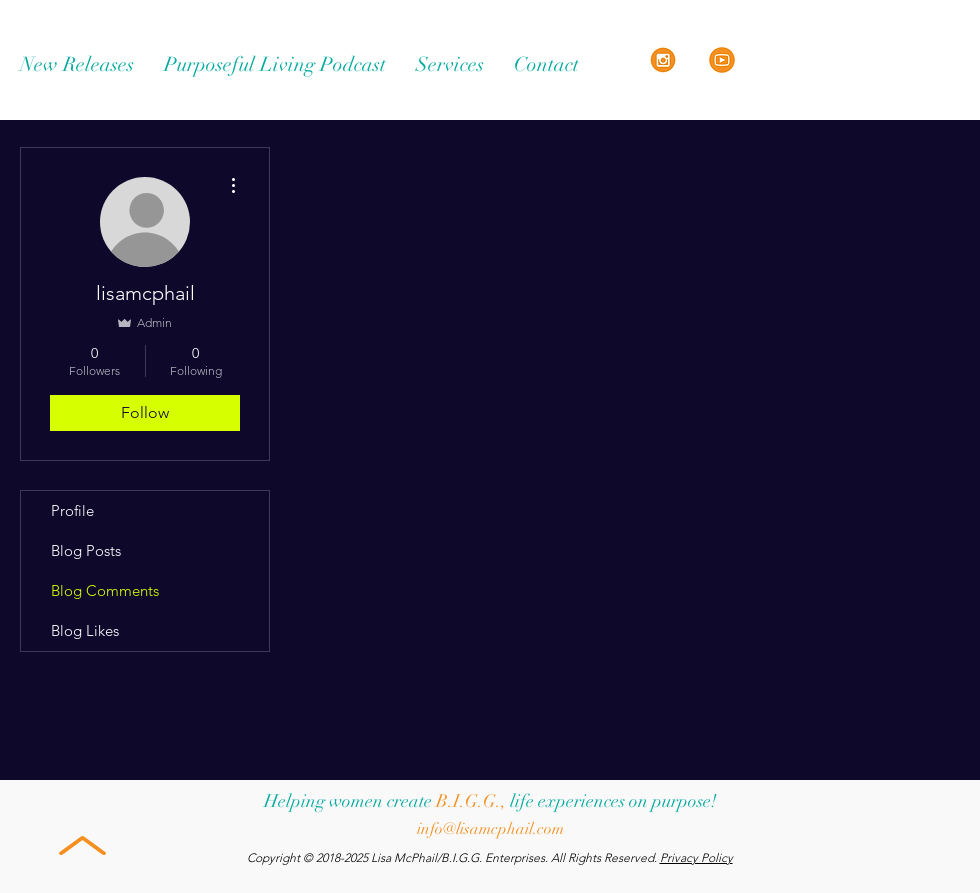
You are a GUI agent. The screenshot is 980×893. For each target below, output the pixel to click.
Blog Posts (86, 550)
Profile (72, 510)
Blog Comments (105, 590)
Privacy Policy (696, 857)
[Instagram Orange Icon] (663, 60)
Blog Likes (85, 630)
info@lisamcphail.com (490, 829)
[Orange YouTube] (722, 60)
